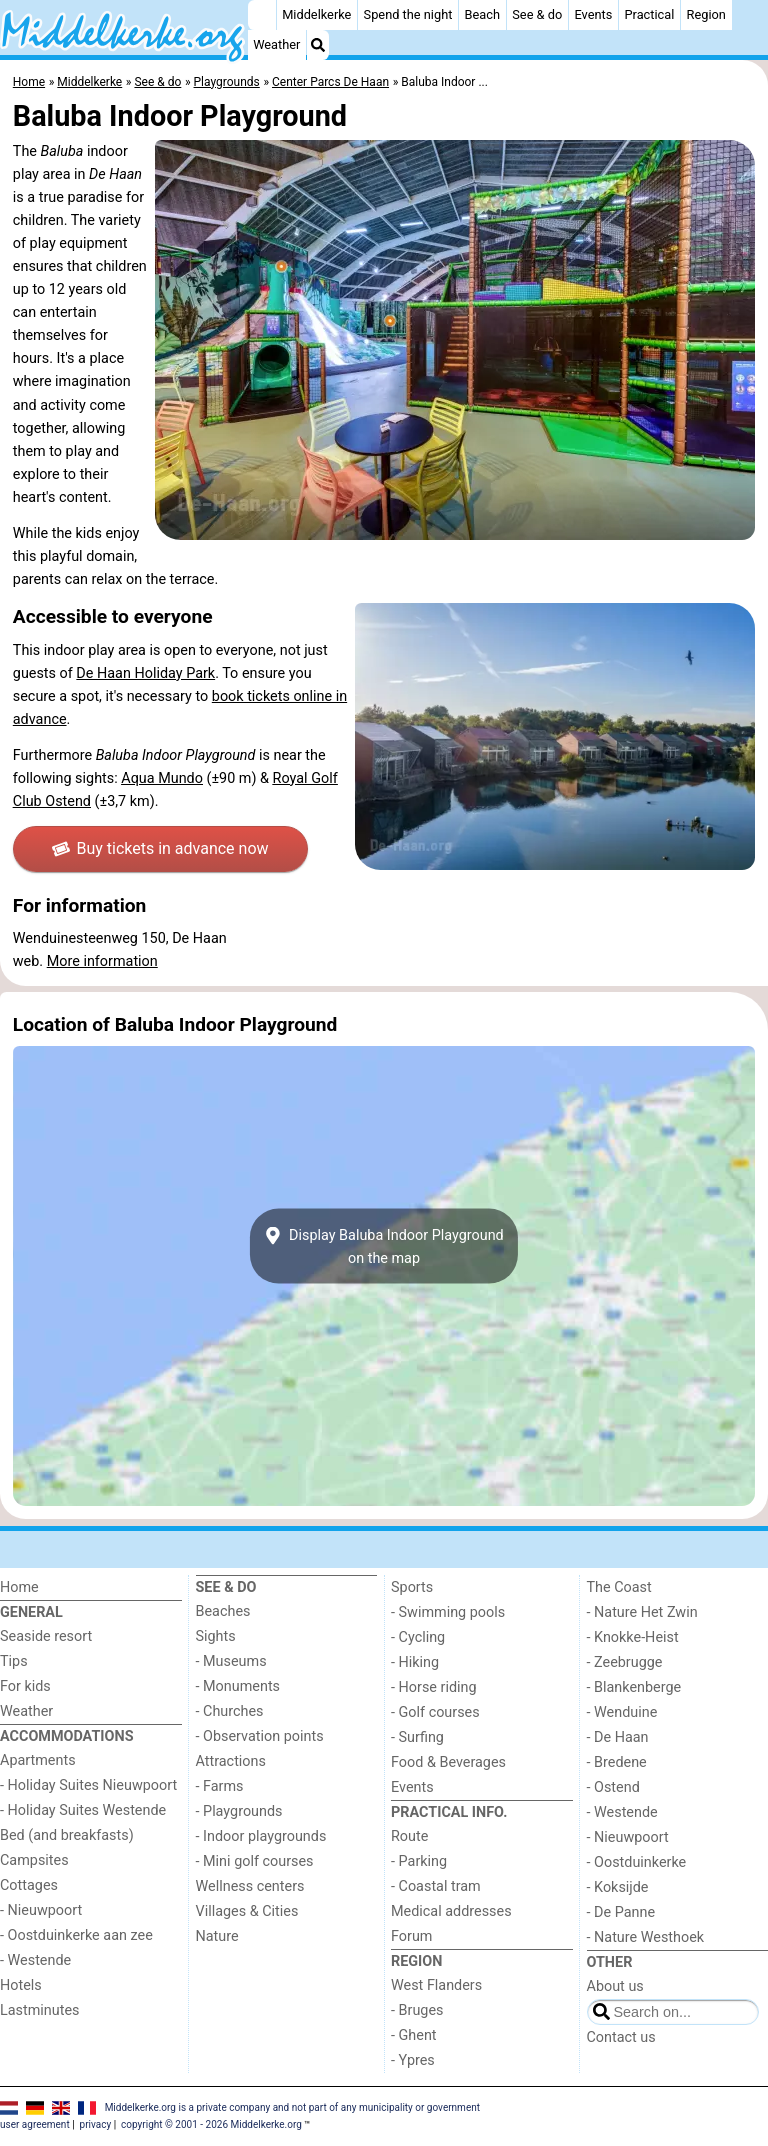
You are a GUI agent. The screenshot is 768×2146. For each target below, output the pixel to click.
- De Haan (618, 1737)
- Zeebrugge (625, 1662)
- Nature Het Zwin (642, 1612)
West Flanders (436, 1985)
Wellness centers (250, 1886)
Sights (216, 1636)
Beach (482, 14)
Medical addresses (451, 1911)
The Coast (619, 1587)
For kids (25, 1686)
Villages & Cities (247, 1911)
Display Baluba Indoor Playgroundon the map (383, 1246)
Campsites (34, 1860)
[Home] (262, 15)
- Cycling (418, 1637)
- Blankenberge (634, 1687)
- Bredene (617, 1762)
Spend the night (408, 14)
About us (615, 1986)
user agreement (35, 2124)
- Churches (230, 1711)
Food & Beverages (448, 1762)
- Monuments (238, 1686)
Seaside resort (46, 1636)
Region (706, 14)
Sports (412, 1587)
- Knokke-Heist (633, 1637)
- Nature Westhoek (646, 1937)
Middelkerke (316, 14)
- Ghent (414, 2035)
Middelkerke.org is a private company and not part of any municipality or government (292, 2107)
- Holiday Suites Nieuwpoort (88, 1785)
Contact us (621, 2037)
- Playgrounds (239, 1811)
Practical (650, 14)
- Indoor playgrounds (261, 1836)
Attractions (231, 1761)
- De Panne (621, 1912)
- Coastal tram (436, 1886)
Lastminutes (39, 2010)
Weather (276, 44)
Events (593, 14)
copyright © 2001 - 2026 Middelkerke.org (211, 2124)
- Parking (419, 1861)
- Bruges (417, 2010)
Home (19, 1587)
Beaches (223, 1611)
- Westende (35, 1960)
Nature (217, 1936)
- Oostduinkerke (637, 1862)
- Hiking (415, 1662)
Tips (14, 1661)
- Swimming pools (448, 1612)
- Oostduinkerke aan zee (76, 1935)
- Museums (231, 1661)
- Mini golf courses (255, 1861)
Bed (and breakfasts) (67, 1835)
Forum (411, 1936)
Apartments (38, 1760)
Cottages (29, 1885)
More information (102, 961)
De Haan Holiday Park (145, 673)
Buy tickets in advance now (160, 848)
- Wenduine (622, 1712)
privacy (96, 2124)
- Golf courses (435, 1712)
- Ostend (613, 1787)
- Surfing (417, 1737)
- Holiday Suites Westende (83, 1810)
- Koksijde (618, 1887)
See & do (537, 14)
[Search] (318, 45)
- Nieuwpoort (41, 1910)
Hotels (21, 1985)
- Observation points (260, 1736)
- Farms (220, 1786)
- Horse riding (434, 1687)
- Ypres (413, 2060)
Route (409, 1836)
